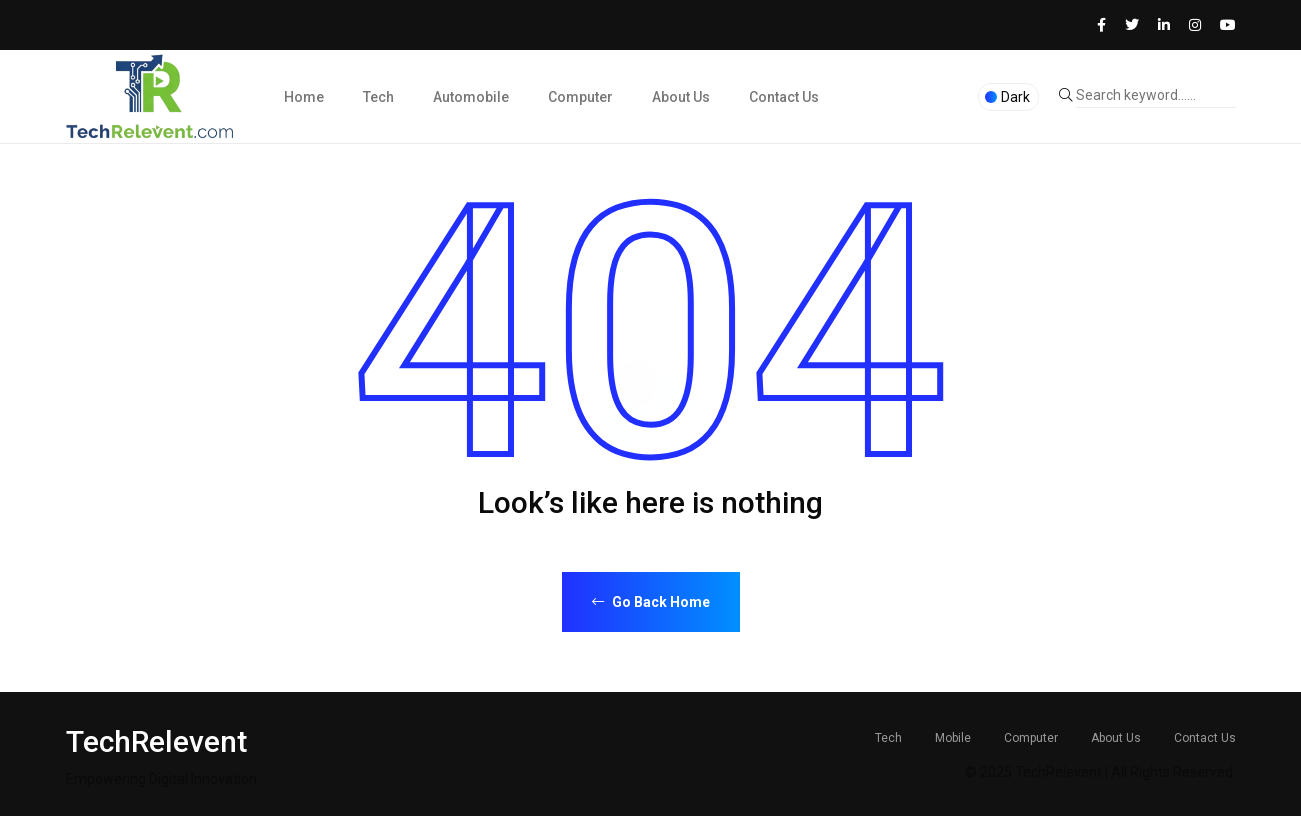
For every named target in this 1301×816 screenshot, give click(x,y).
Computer (580, 97)
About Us (681, 97)
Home (304, 97)
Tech (378, 97)
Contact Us (784, 97)
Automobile (471, 97)
